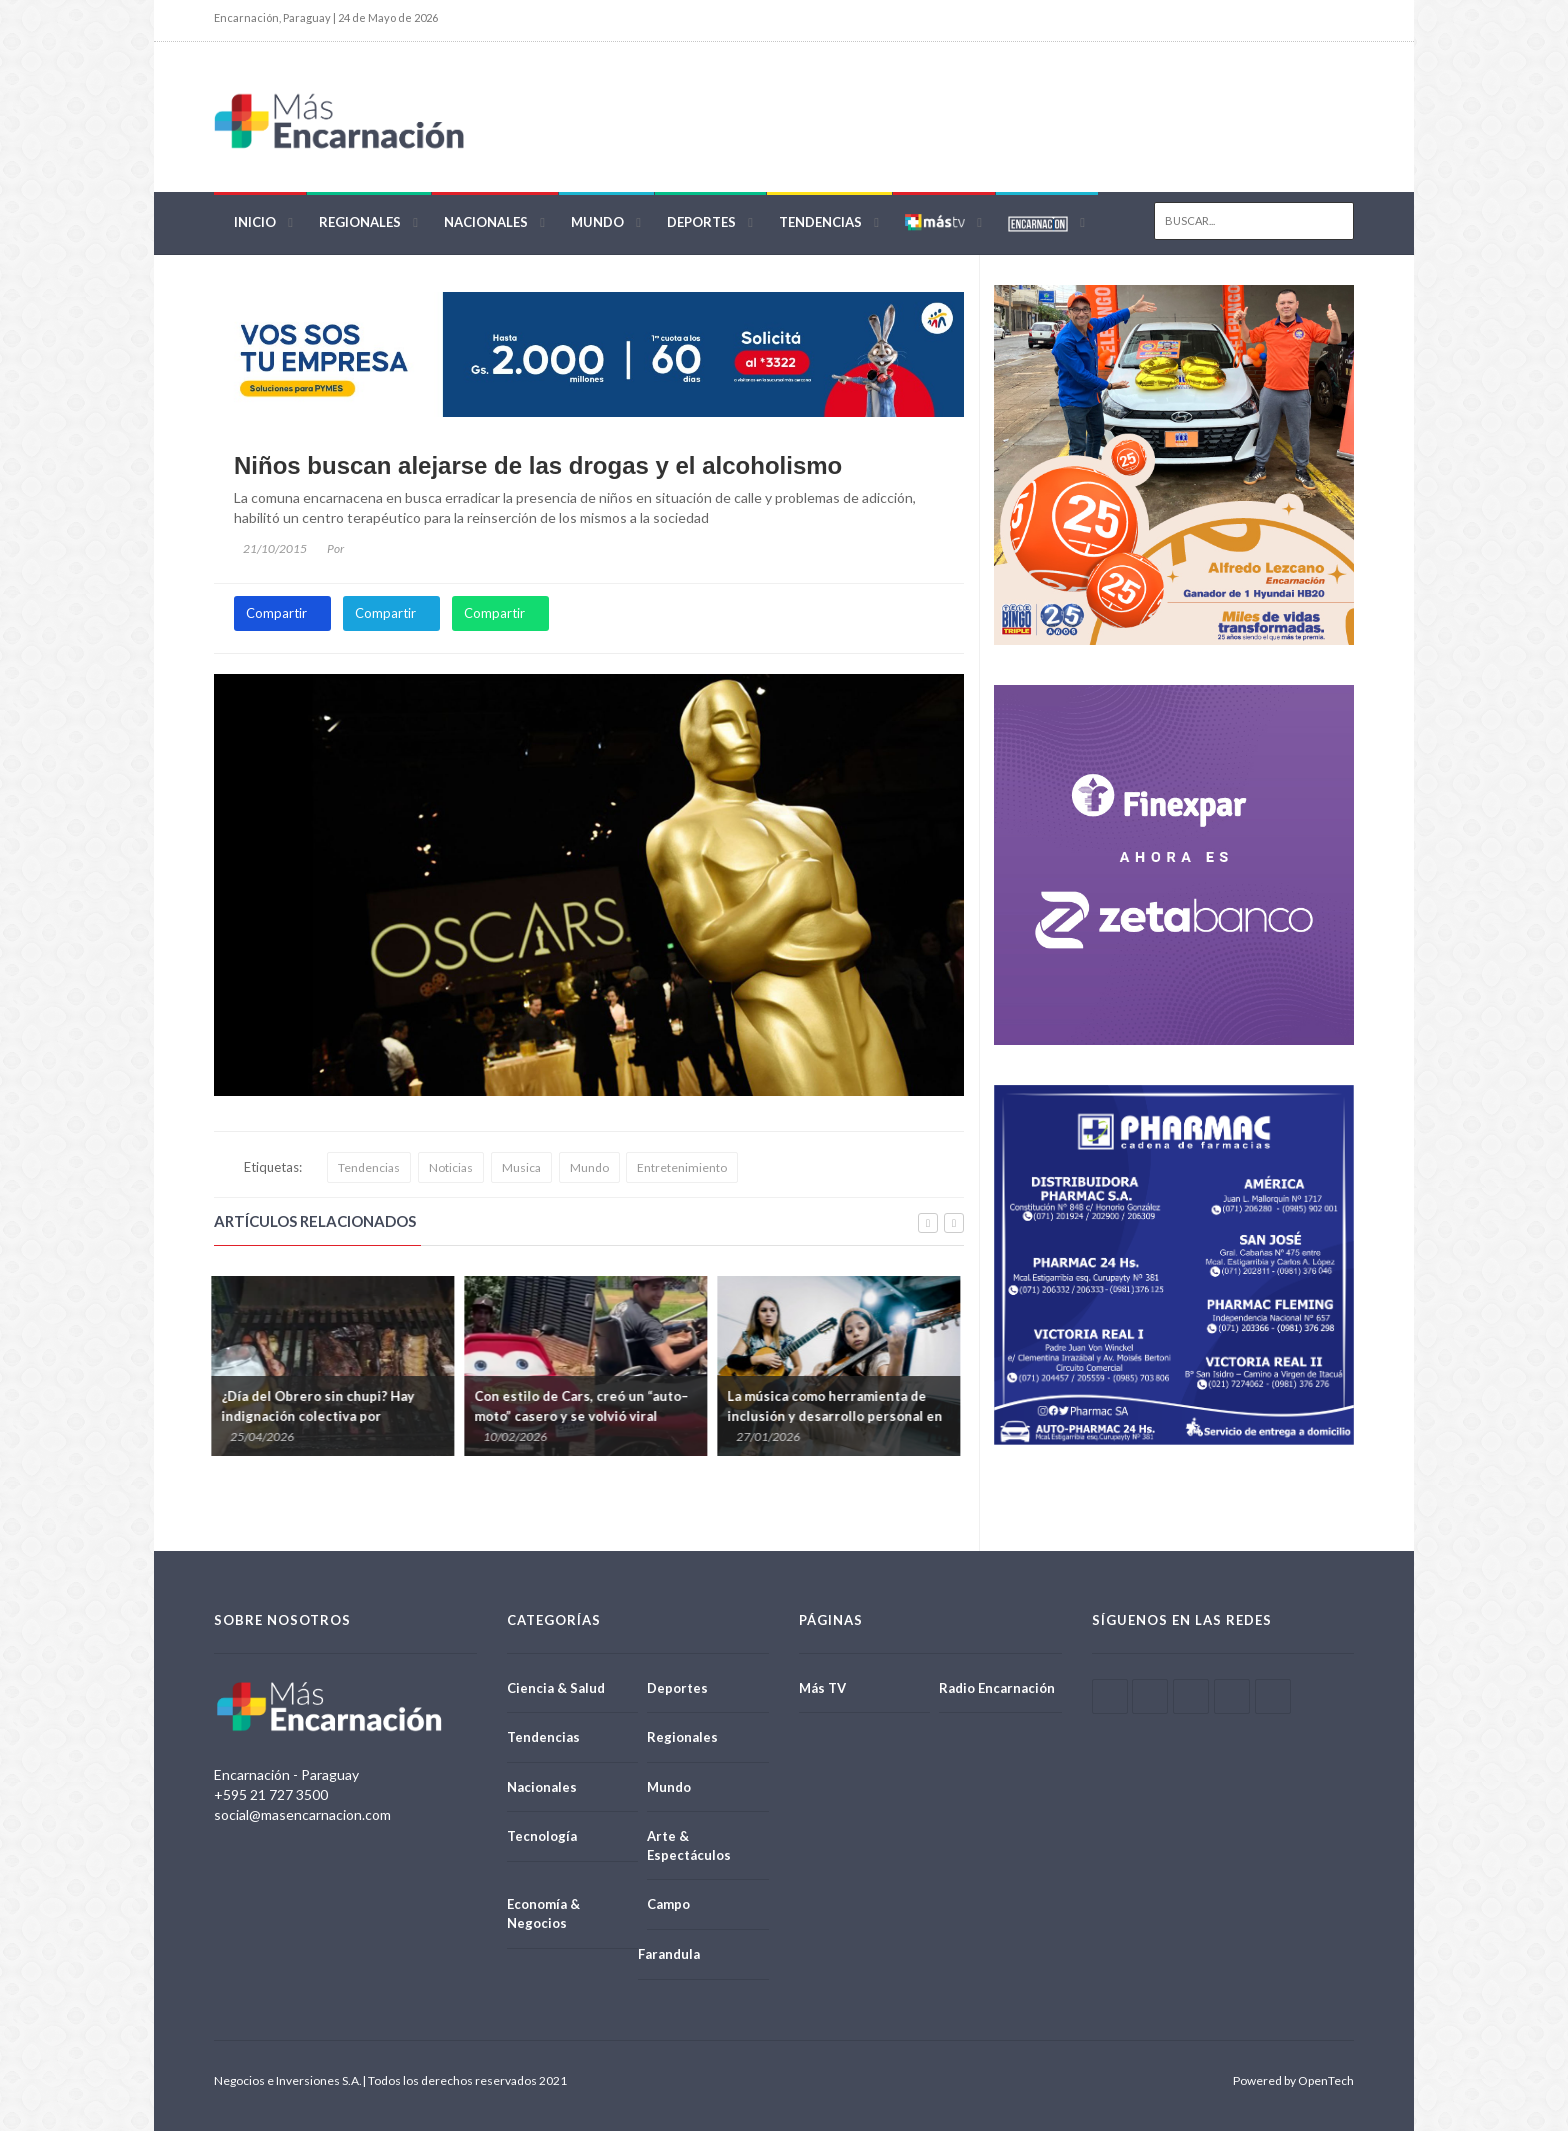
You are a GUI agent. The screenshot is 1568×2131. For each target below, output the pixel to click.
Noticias (451, 1167)
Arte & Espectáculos (689, 1845)
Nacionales (486, 222)
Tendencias (820, 222)
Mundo (597, 222)
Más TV (822, 1688)
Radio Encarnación (997, 1688)
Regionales (360, 222)
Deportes (701, 222)
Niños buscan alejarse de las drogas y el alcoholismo (538, 465)
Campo (668, 1904)
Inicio (255, 222)
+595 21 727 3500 (271, 1794)
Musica (521, 1167)
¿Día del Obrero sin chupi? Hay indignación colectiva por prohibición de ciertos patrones (325, 1416)
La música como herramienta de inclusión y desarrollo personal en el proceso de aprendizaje (837, 1416)
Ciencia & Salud (556, 1688)
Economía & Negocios (543, 1913)
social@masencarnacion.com (302, 1814)
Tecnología (542, 1836)
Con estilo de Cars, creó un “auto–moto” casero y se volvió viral (584, 1406)
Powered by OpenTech (1293, 2080)
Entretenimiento (682, 1167)
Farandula (669, 1954)
